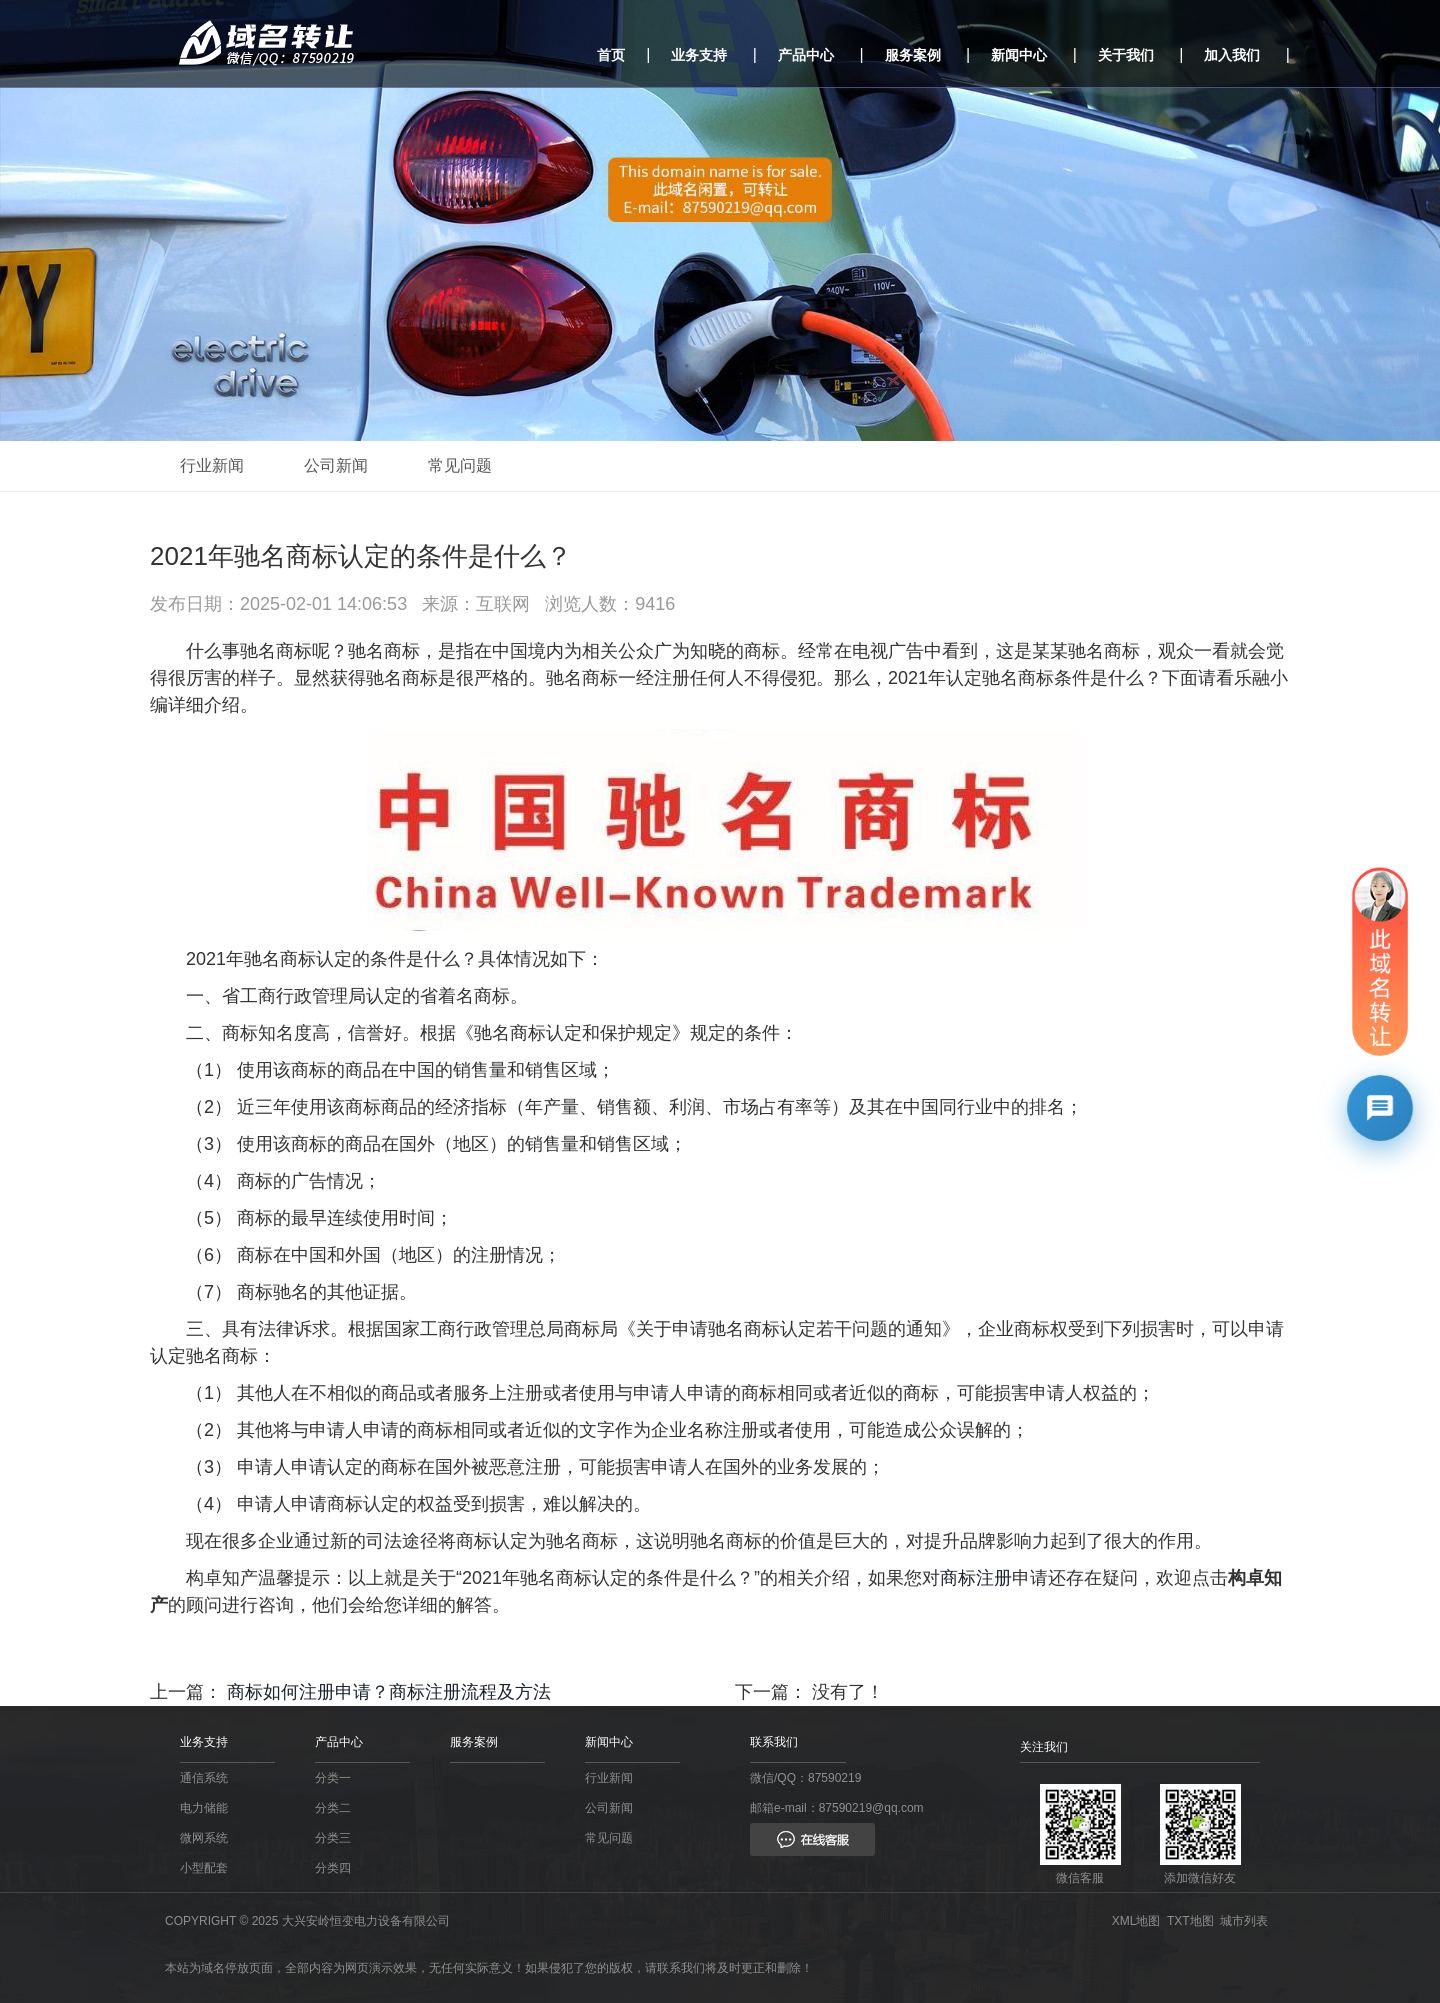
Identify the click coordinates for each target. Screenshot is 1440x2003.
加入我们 (1232, 55)
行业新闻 (212, 465)
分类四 (333, 1868)
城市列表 (1247, 1921)
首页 (611, 55)
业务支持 (699, 55)
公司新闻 (336, 465)
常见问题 (460, 465)
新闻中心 (1019, 55)
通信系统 (204, 1778)
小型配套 (204, 1868)
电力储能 (204, 1808)
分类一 (333, 1778)
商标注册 (976, 1578)
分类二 (333, 1808)
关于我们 (1126, 55)
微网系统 (204, 1838)
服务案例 (913, 55)
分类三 (333, 1838)
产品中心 (806, 55)
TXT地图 (1193, 1921)
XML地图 (1139, 1921)
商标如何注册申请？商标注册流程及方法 (389, 1692)
